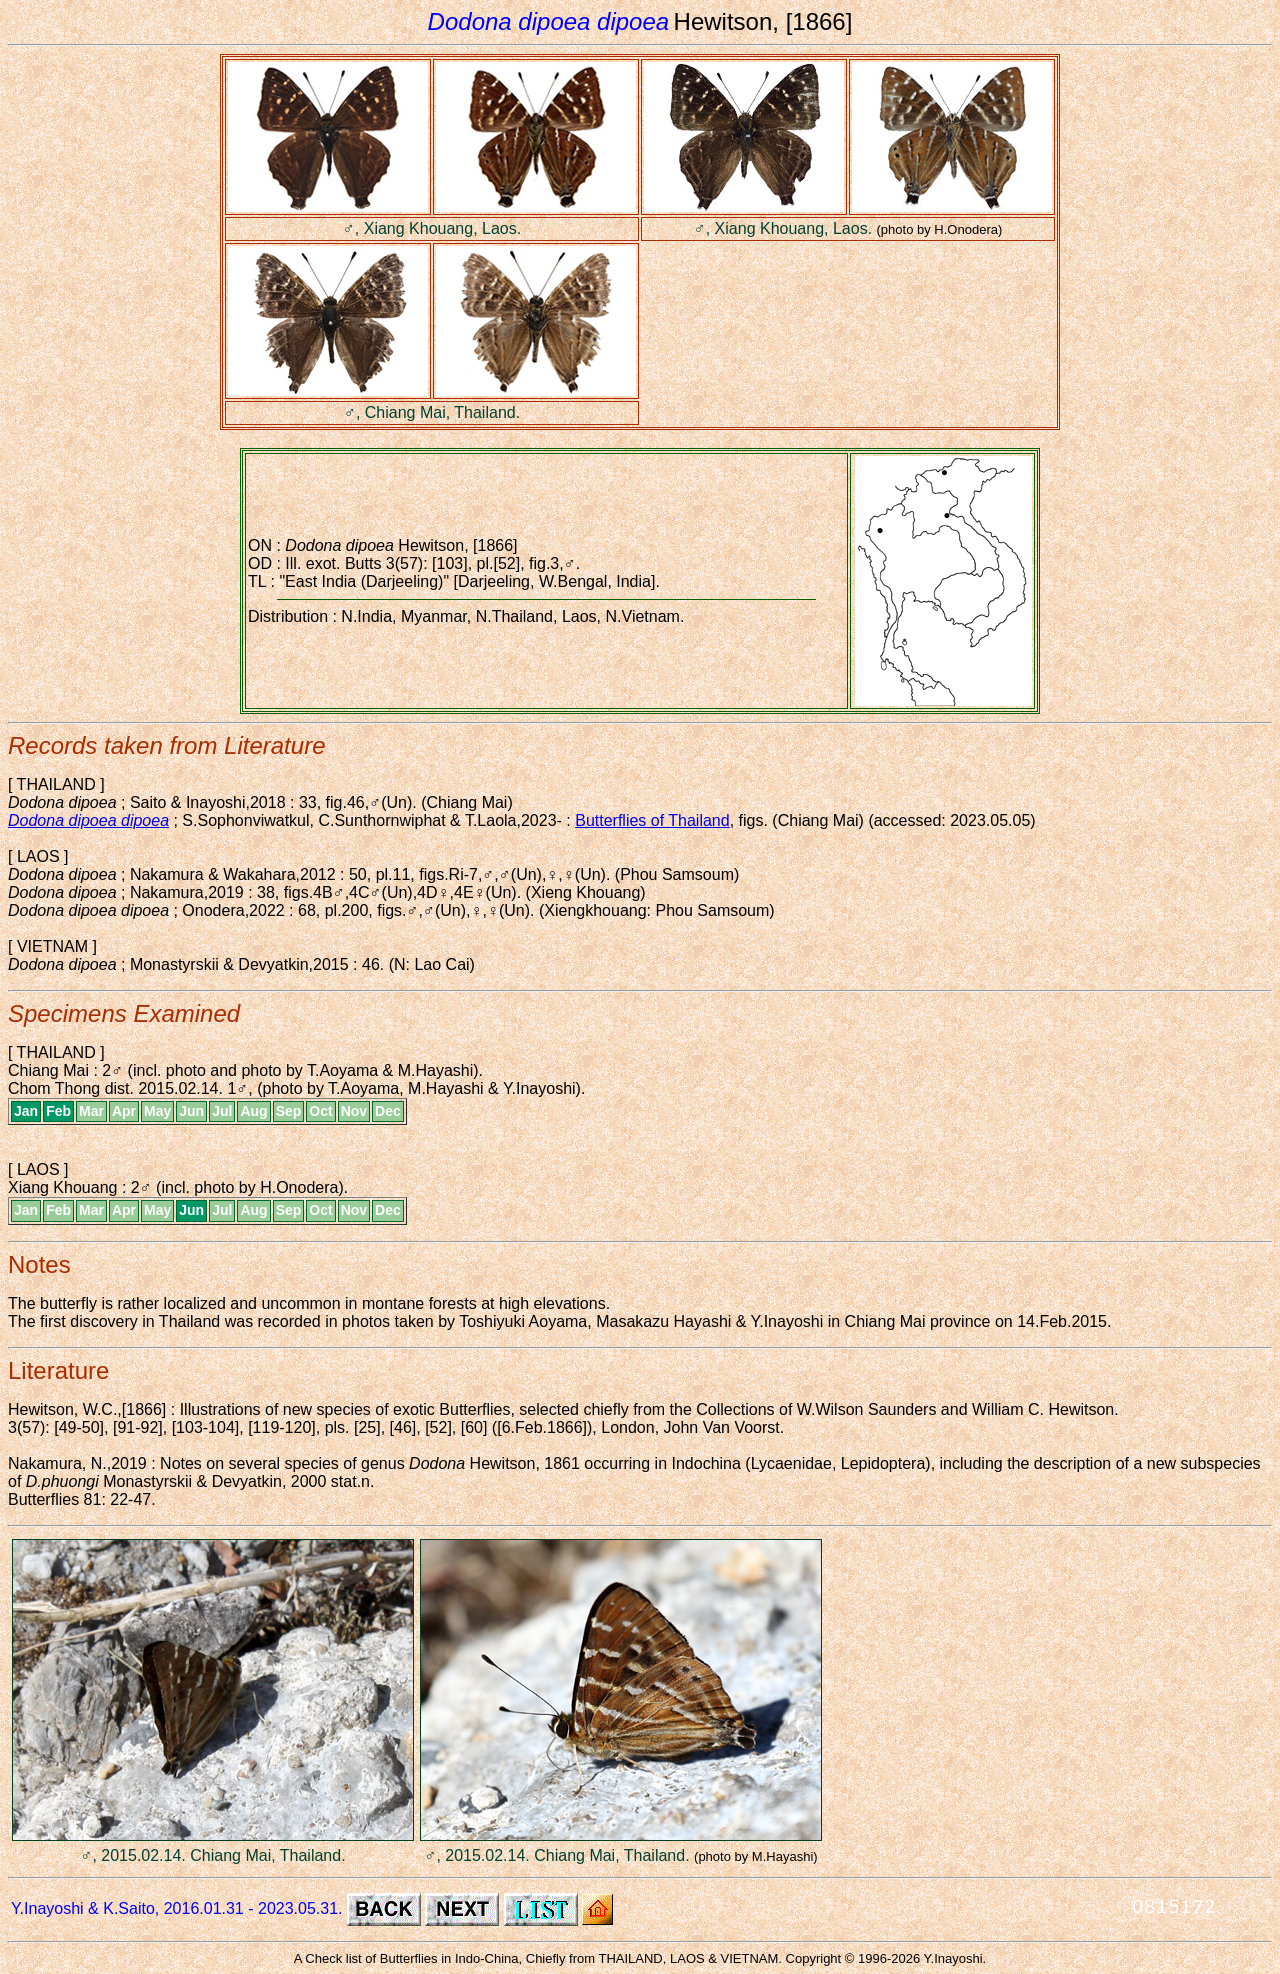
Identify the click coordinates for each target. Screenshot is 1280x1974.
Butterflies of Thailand (652, 820)
